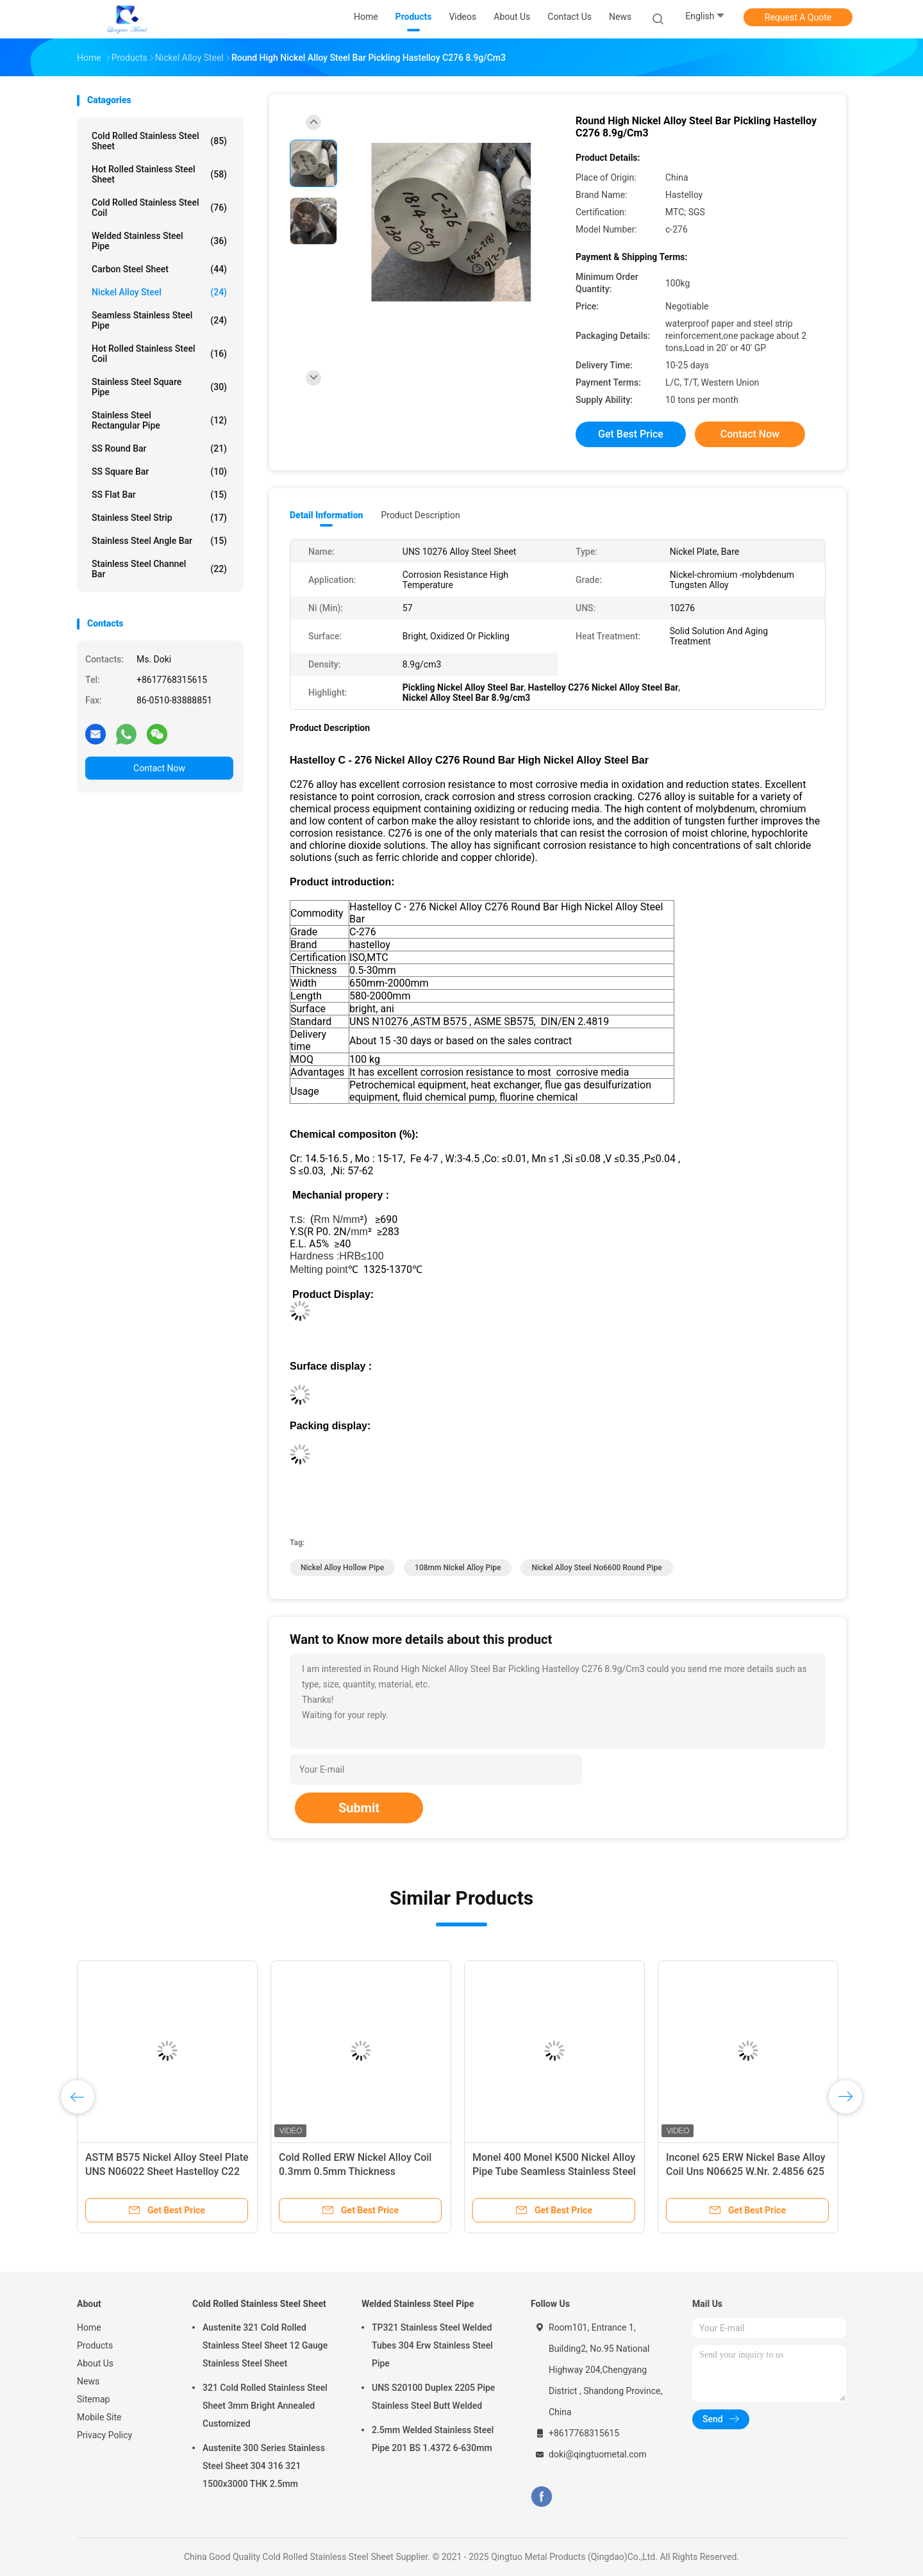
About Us (95, 2363)
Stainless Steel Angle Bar (159, 540)
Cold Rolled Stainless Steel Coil (159, 207)
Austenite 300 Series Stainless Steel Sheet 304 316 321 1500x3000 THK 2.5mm (264, 2466)
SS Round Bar (159, 448)
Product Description (420, 515)
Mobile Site (99, 2417)
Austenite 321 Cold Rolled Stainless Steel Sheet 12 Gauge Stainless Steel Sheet (265, 2345)
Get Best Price (630, 434)
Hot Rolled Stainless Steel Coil (159, 353)
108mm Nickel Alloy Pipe (458, 1567)
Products (95, 2345)
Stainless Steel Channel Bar (159, 569)
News (88, 2381)
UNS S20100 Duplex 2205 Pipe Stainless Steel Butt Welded (433, 2397)
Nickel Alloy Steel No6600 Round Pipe (596, 1567)
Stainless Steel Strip (159, 517)
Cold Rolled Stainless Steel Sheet (159, 141)
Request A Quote (798, 17)
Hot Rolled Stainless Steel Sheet (159, 174)
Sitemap (93, 2399)
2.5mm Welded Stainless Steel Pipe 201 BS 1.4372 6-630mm (433, 2439)
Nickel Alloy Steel (159, 292)
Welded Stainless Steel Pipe (159, 241)
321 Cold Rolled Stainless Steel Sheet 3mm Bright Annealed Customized (265, 2406)
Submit (358, 1808)
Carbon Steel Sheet (159, 269)
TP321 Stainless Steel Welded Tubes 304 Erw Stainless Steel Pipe (432, 2345)
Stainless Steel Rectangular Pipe (159, 420)
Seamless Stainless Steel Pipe (159, 320)
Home (89, 2327)
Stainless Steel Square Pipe (159, 387)
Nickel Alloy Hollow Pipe (342, 1567)
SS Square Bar (159, 471)
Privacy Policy (104, 2435)
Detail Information (326, 515)
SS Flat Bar (159, 494)
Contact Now (159, 768)
